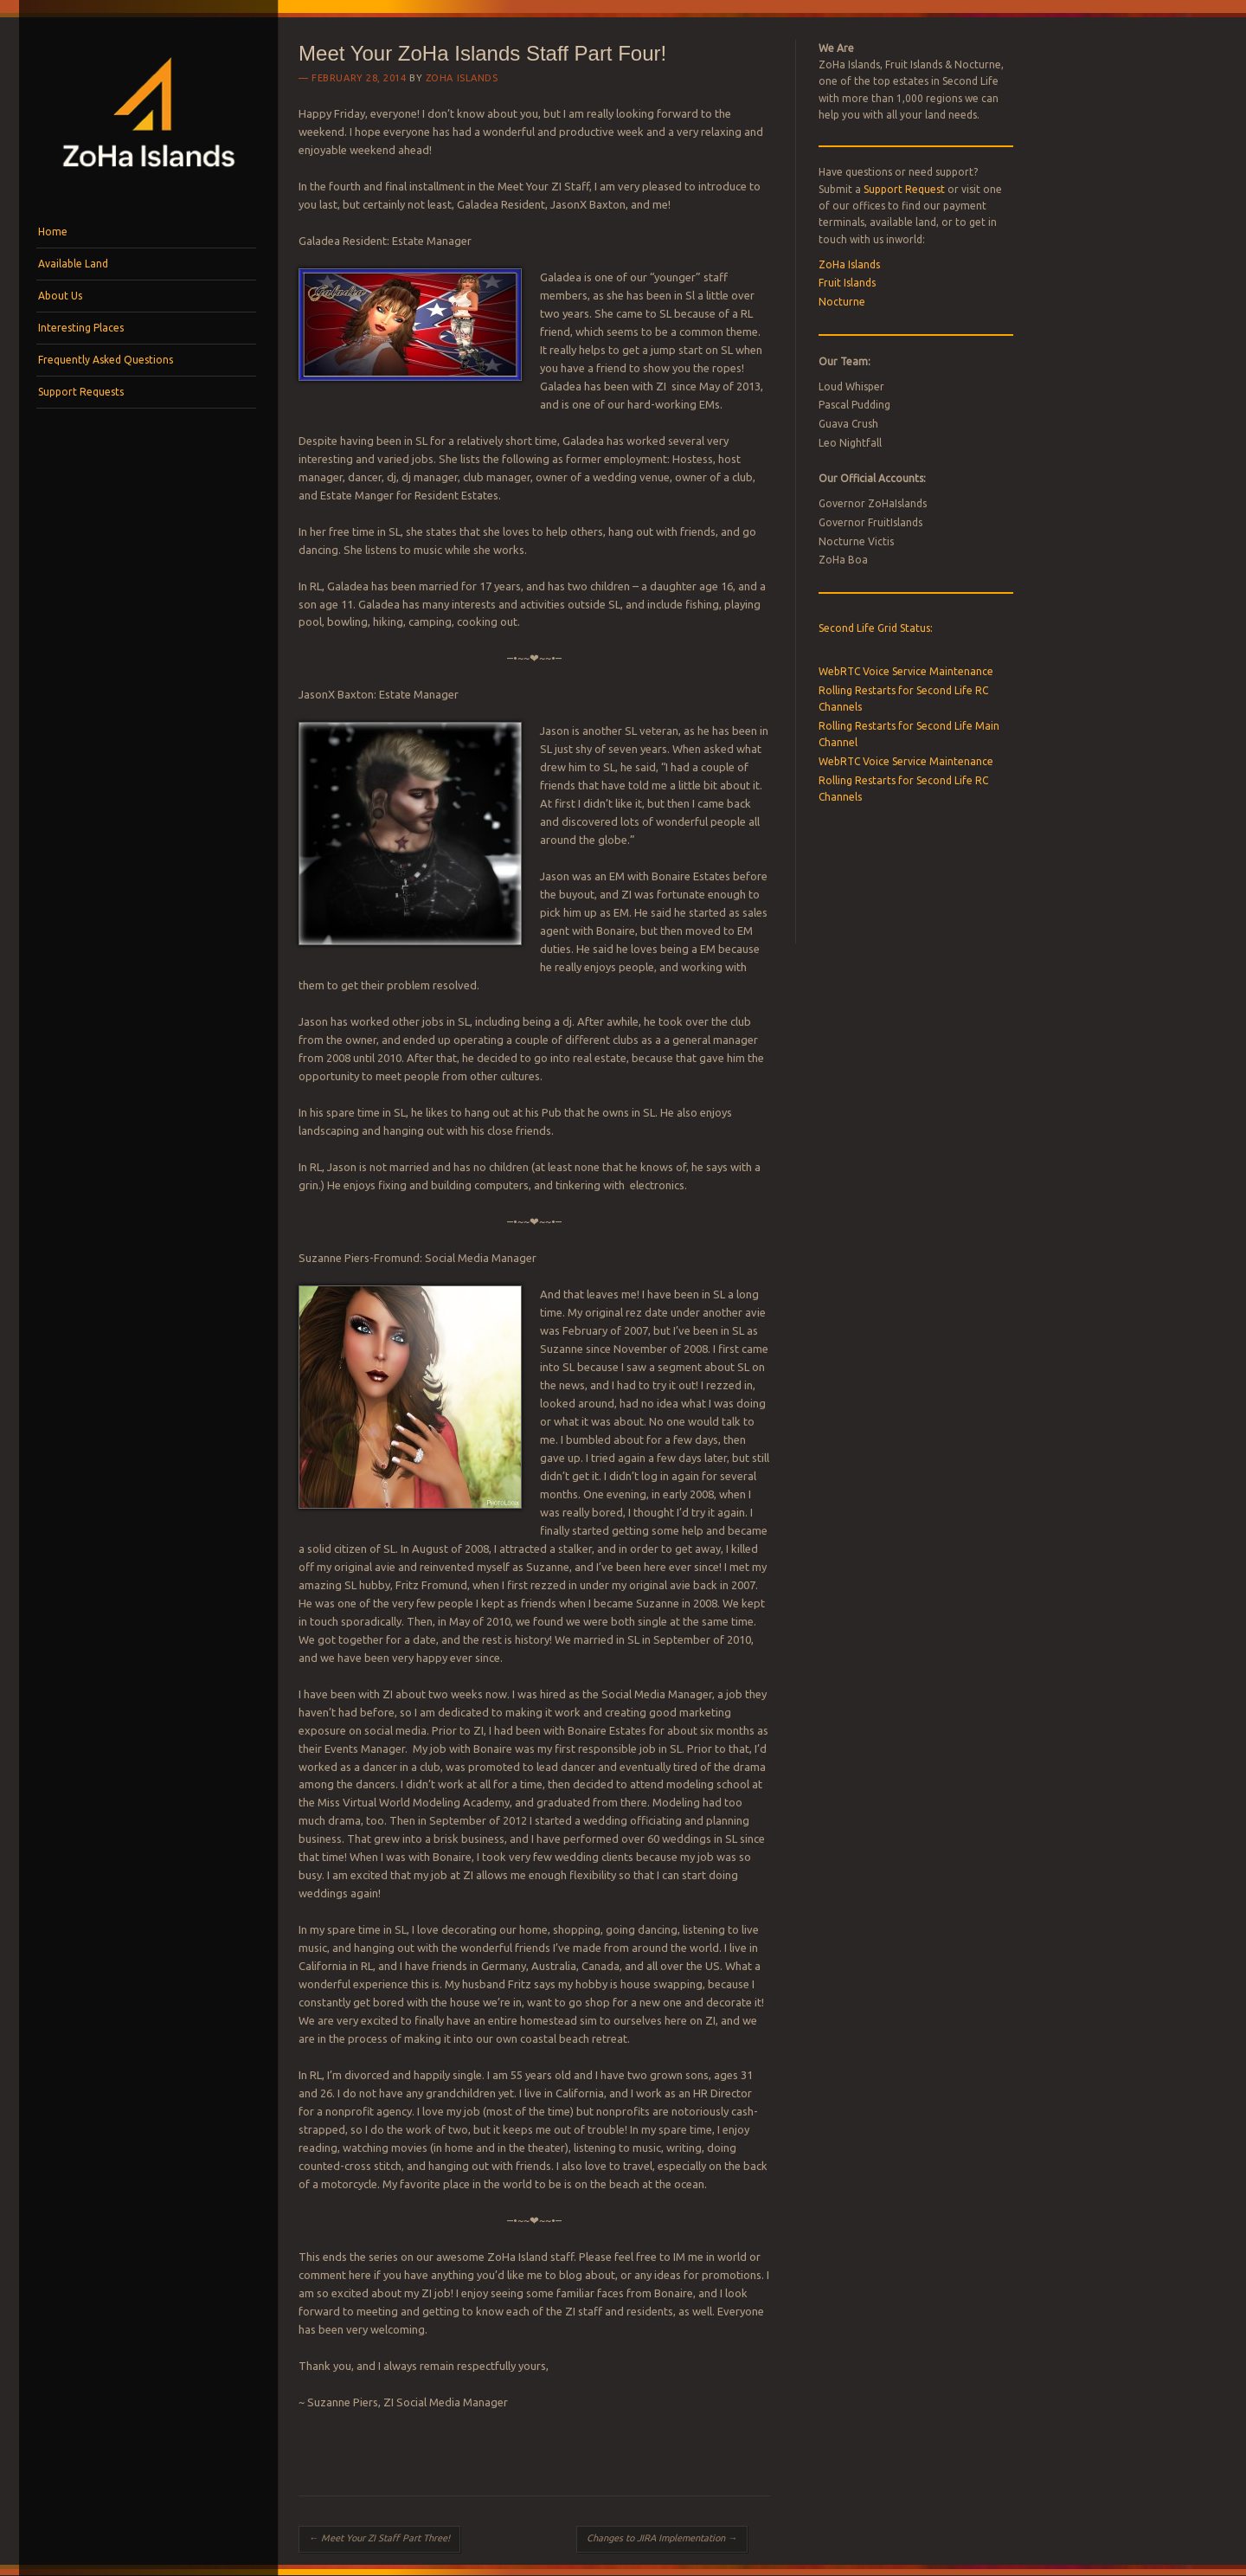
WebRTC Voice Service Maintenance (906, 671)
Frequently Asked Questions (105, 359)
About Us (60, 295)
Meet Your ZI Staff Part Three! (379, 2538)
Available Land (73, 263)
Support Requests (81, 391)
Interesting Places (81, 327)
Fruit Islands (847, 282)
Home (52, 231)
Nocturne (842, 301)
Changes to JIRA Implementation (662, 2538)
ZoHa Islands (462, 78)
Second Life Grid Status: (876, 628)
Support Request (904, 189)
